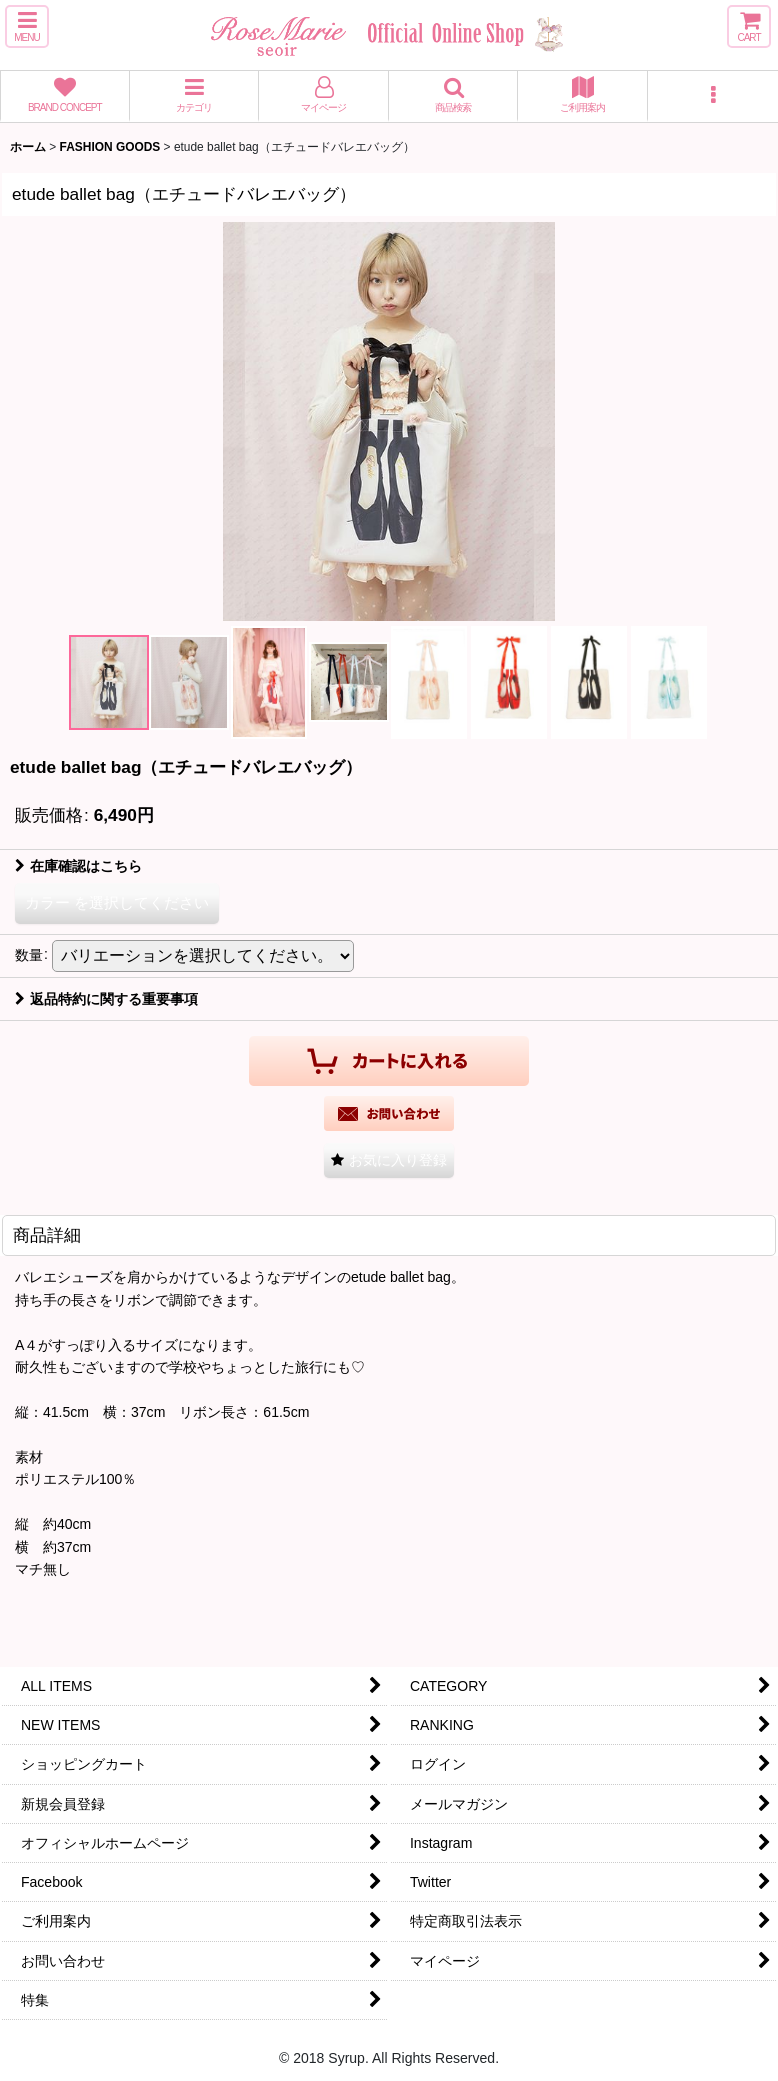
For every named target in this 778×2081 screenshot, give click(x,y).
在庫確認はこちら (78, 866)
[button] (27, 26)
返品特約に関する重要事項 (106, 999)
